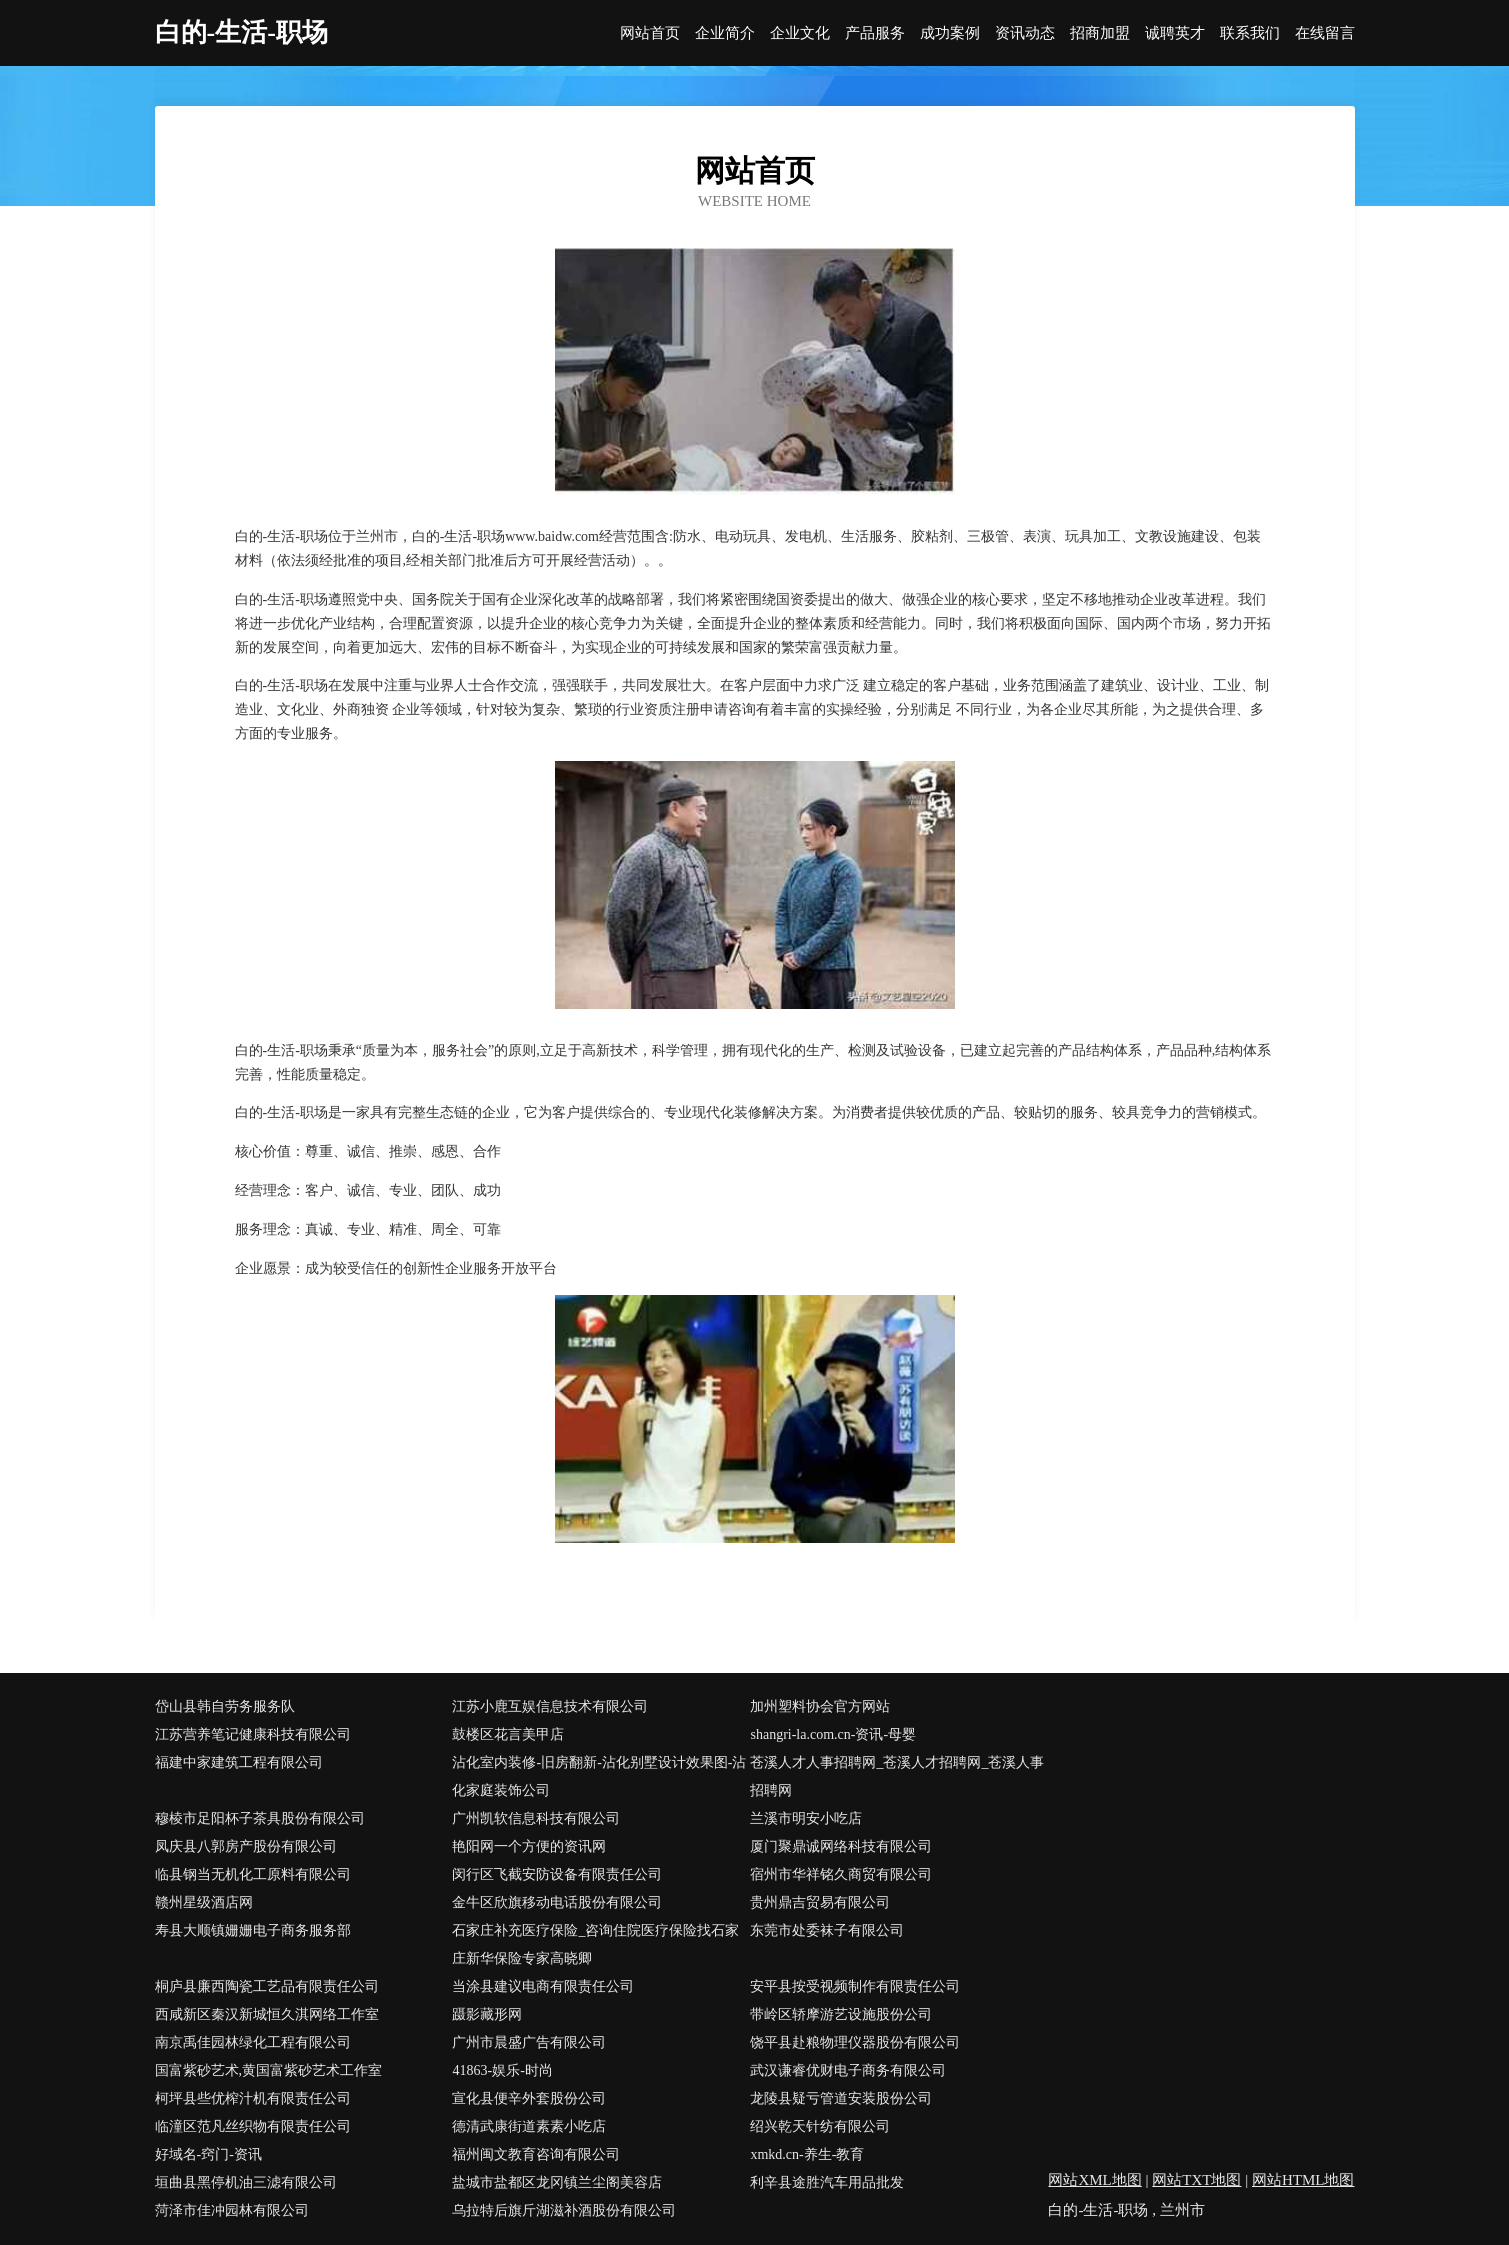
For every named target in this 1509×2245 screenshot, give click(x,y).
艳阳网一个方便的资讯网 (529, 1846)
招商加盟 (1100, 33)
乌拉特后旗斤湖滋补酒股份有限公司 (564, 2210)
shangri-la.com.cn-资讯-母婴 (833, 1734)
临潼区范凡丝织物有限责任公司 (253, 2126)
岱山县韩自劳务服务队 (225, 1706)
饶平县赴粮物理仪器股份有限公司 (855, 2042)
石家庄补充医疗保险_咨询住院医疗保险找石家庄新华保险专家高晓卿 (595, 1944)
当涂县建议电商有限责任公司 (543, 1986)
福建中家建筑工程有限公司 (239, 1762)
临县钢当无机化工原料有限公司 (253, 1874)
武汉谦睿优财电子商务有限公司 (848, 2070)
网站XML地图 (1094, 2180)
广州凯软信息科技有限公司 (536, 1818)
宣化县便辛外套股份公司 (529, 2098)
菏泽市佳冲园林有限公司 (232, 2210)
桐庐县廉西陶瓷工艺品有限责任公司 (267, 1986)
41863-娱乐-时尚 (502, 2070)
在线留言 (1325, 33)
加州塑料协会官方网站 (820, 1706)
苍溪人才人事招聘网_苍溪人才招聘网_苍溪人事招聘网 (897, 1776)
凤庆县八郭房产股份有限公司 (246, 1846)
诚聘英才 (1175, 33)
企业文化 (800, 33)
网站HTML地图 (1303, 2180)
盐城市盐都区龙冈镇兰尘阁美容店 (557, 2182)
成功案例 (950, 33)
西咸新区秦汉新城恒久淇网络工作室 (267, 2014)
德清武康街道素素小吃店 (529, 2126)
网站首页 (650, 33)
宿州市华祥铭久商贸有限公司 (841, 1874)
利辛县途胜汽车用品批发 (827, 2182)
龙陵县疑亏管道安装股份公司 (841, 2098)
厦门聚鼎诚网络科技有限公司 (841, 1846)
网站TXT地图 (1196, 2180)
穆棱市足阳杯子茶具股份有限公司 (260, 1818)
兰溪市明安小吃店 (806, 1818)
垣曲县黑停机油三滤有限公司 (246, 2182)
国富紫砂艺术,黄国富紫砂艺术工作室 (269, 2070)
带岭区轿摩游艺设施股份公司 (841, 2014)
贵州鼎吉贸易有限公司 (820, 1902)
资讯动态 (1025, 33)
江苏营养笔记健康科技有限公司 (253, 1734)
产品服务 (875, 33)
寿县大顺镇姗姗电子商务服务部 (253, 1930)
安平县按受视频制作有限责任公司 (855, 1986)
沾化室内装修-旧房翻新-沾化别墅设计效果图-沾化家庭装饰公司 (599, 1776)
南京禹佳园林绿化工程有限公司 (253, 2042)
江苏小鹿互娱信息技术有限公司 (550, 1706)
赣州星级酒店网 (204, 1902)
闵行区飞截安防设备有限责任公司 (557, 1874)
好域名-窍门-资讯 (208, 2154)
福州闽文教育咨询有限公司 (536, 2154)
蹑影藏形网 (487, 2014)
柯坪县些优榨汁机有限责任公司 (253, 2098)
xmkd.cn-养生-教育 (807, 2154)
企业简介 (725, 33)
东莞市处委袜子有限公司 (827, 1930)
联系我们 (1250, 33)
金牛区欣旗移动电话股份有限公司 (557, 1902)
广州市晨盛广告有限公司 (529, 2042)
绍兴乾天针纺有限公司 (820, 2126)
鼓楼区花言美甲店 (508, 1734)
